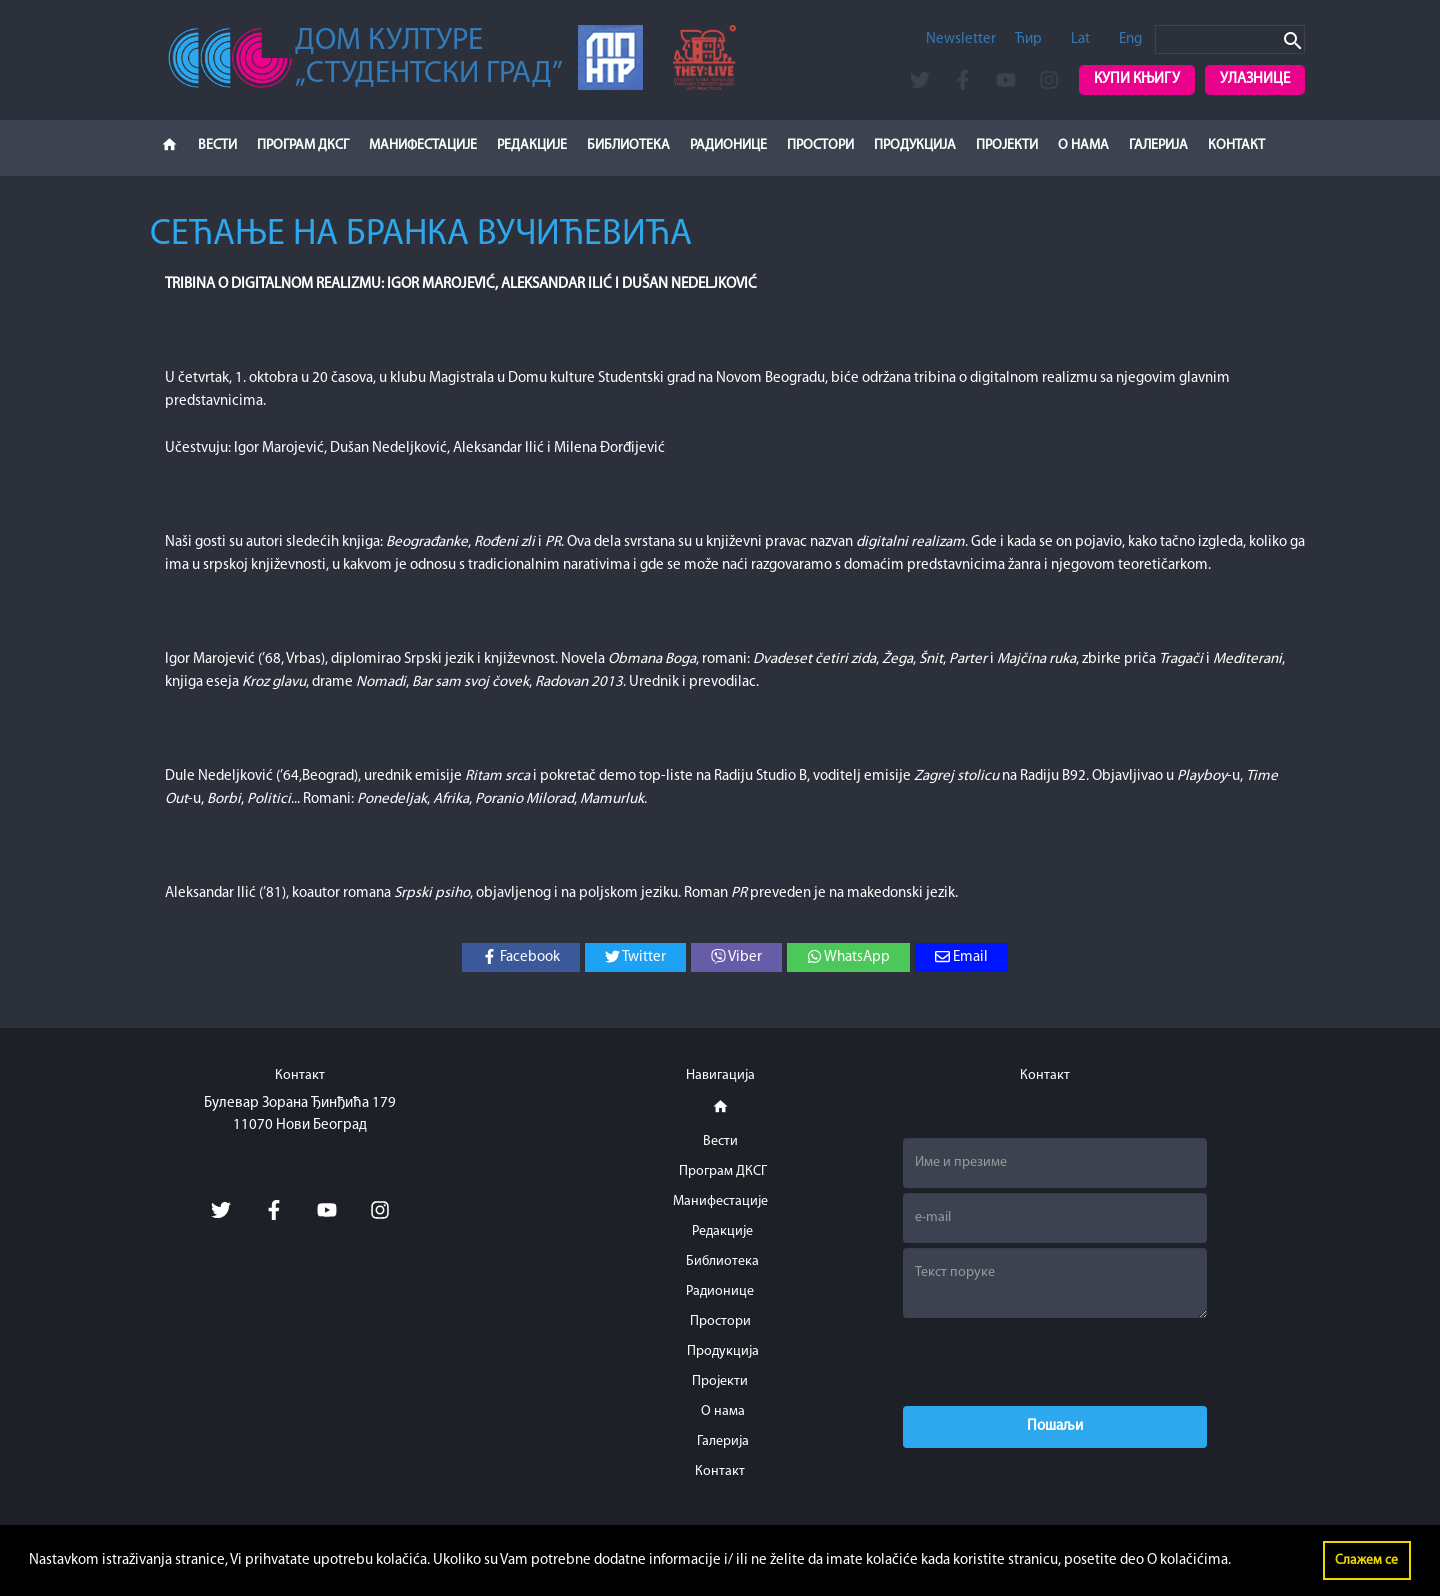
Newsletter (961, 39)
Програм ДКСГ (303, 145)
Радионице (728, 145)
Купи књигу (1137, 79)
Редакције (532, 145)
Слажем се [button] (1366, 1560)
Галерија (1158, 145)
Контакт (1236, 145)
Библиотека (628, 145)
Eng (1130, 39)
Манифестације (423, 145)
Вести (217, 145)
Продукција (915, 145)
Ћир (1028, 39)
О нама (1083, 145)
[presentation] (1055, 1362)
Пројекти (1007, 145)
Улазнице (1255, 79)
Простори (820, 145)
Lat (1080, 39)
